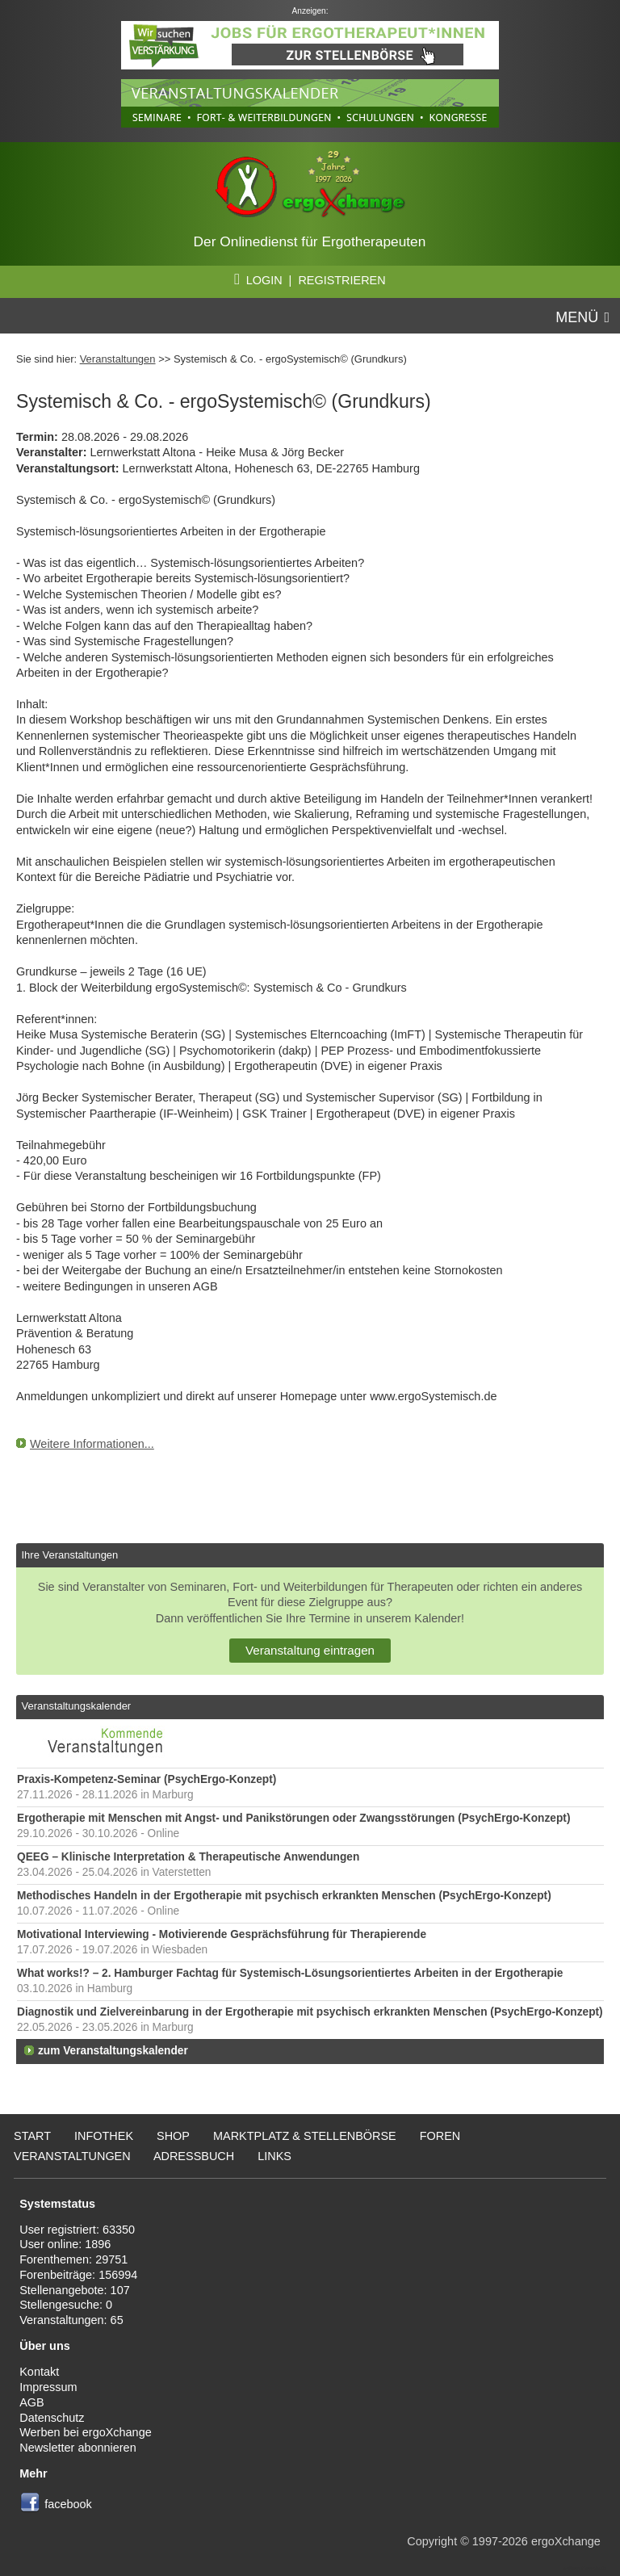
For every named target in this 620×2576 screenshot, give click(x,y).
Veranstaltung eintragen (310, 1650)
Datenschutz (51, 2417)
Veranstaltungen (118, 359)
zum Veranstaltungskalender (113, 2051)
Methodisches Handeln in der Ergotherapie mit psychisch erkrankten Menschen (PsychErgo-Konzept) (284, 1896)
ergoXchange (566, 2541)
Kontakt (39, 2371)
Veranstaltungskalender (76, 1706)
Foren (440, 2135)
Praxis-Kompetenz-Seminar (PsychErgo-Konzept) (146, 1779)
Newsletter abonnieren (77, 2447)
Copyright (432, 2541)
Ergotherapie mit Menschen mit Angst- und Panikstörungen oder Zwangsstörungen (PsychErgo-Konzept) (293, 1818)
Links (274, 2156)
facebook (68, 2504)
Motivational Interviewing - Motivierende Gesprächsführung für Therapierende (221, 1934)
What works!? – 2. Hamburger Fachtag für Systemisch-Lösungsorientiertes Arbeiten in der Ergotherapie (290, 1973)
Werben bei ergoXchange (85, 2432)
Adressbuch (193, 2156)
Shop (173, 2135)
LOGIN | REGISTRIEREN (309, 280)
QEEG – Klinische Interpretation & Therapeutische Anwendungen (188, 1857)
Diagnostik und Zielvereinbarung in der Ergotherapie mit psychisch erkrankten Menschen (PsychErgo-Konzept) (310, 2012)
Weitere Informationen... (92, 1443)
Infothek (103, 2135)
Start (32, 2135)
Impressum (48, 2387)
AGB (31, 2402)
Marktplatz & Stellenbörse (304, 2135)
